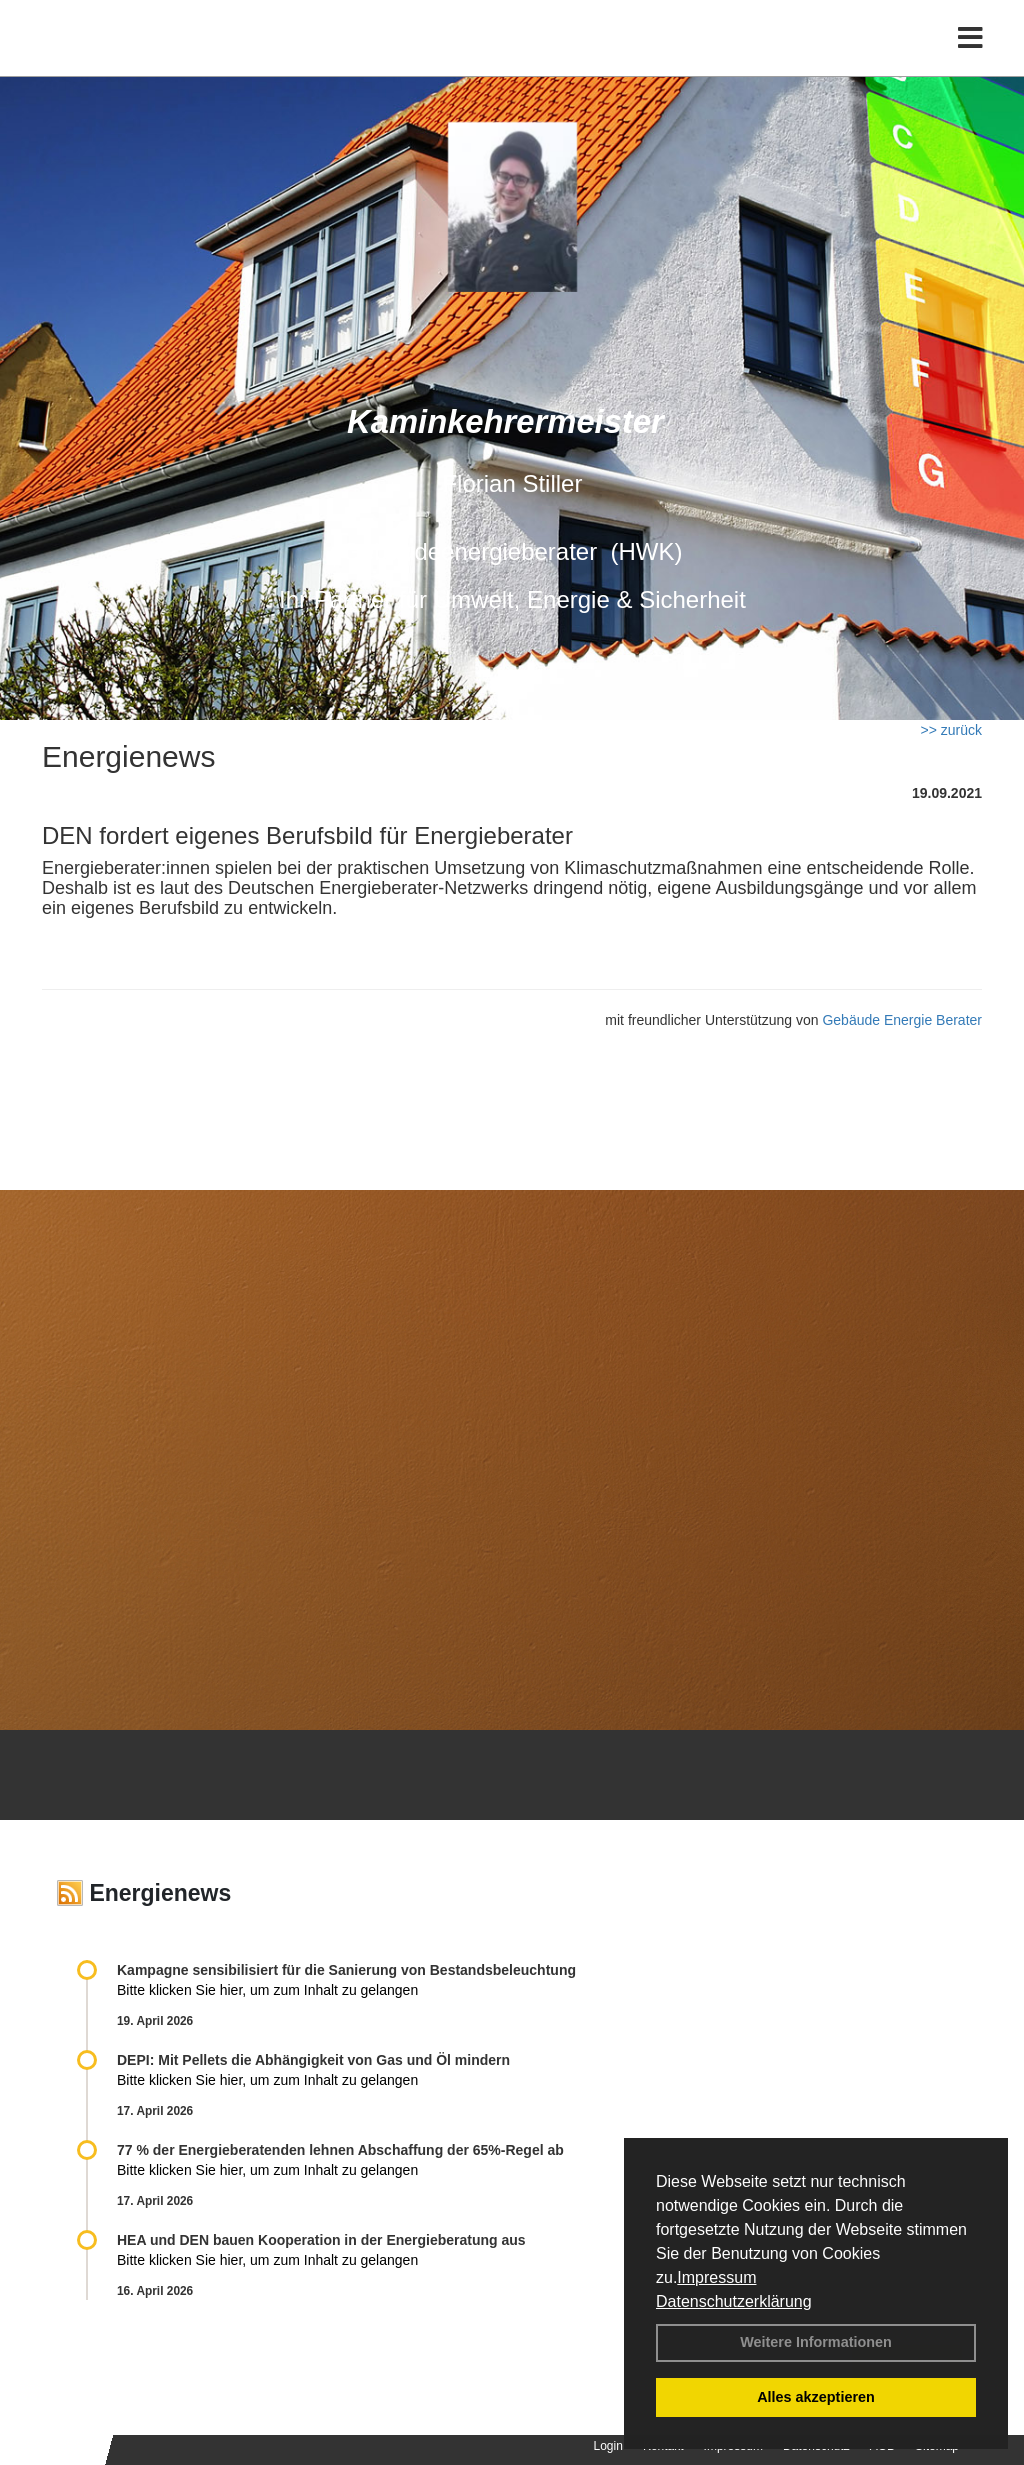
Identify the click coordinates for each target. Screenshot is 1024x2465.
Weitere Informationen (816, 2342)
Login (608, 2446)
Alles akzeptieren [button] (816, 2397)
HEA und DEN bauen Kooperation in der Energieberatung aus (321, 2240)
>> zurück (951, 730)
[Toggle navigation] (970, 57)
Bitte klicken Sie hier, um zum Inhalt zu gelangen (267, 1990)
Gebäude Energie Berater (902, 1020)
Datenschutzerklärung (734, 2301)
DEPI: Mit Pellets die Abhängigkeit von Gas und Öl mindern (323, 2060)
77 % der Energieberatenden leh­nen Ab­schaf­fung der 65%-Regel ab (340, 2150)
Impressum (716, 2277)
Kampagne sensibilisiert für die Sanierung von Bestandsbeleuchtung (346, 1970)
